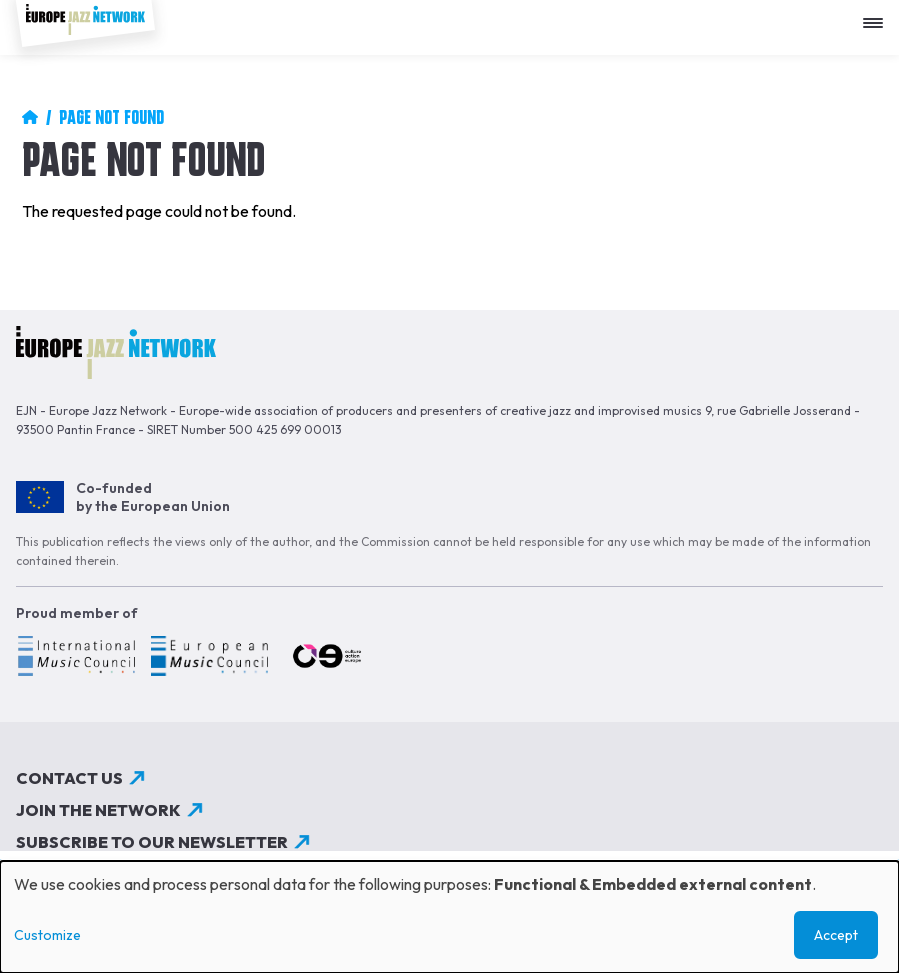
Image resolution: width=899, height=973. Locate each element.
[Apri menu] (878, 15)
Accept (836, 935)
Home (30, 117)
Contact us (69, 778)
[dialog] (449, 917)
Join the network (98, 810)
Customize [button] (47, 935)
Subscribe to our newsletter (152, 842)
